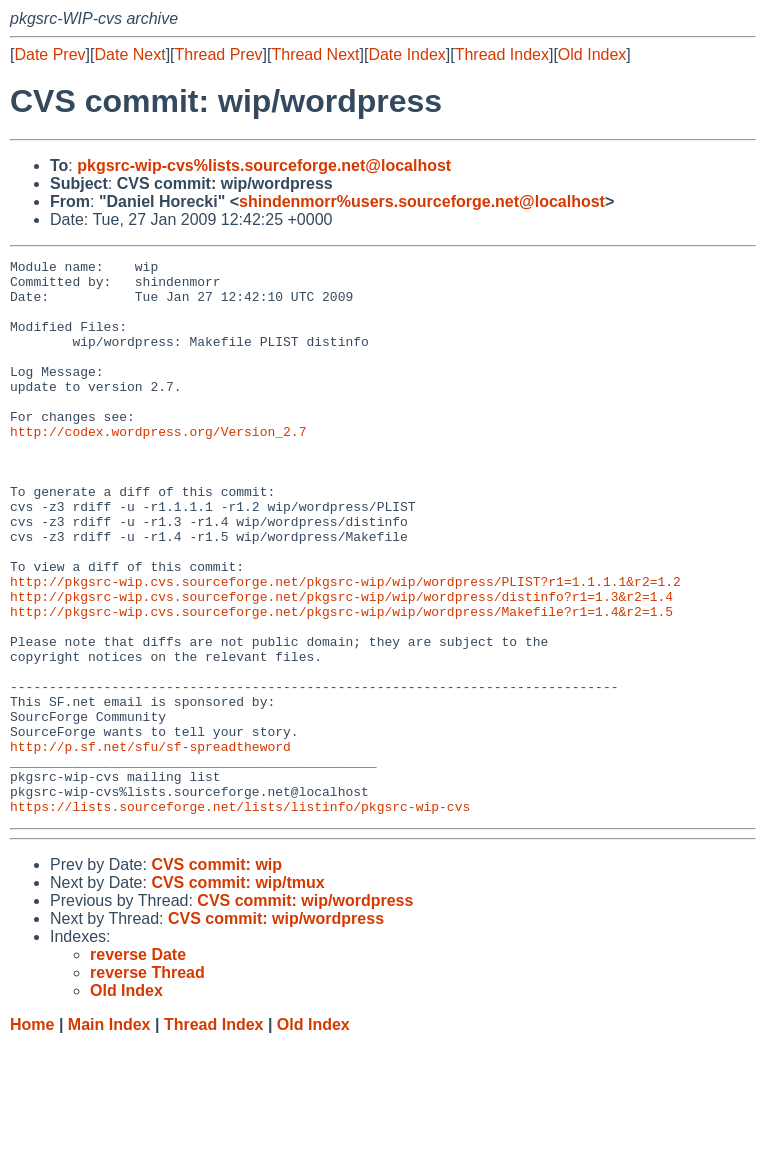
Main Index (109, 1135)
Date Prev (49, 54)
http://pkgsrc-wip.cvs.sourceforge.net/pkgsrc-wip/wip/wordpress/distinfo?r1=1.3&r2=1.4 (341, 665)
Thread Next (315, 54)
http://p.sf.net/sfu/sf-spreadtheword (150, 845)
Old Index (592, 54)
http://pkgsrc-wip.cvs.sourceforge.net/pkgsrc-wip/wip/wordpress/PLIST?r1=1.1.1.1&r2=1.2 (345, 647)
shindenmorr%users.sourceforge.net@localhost (422, 201)
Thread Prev (219, 54)
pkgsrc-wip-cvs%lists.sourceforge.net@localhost (264, 165)
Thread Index (502, 54)
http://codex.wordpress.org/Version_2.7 (158, 467)
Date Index (406, 54)
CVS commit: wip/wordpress (305, 1011)
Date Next (129, 54)
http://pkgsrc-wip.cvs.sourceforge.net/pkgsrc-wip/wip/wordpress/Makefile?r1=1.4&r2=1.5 (341, 683)
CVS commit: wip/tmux (237, 993)
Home (32, 1135)
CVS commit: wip (216, 975)
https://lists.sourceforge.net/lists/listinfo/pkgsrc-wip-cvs (240, 917)
